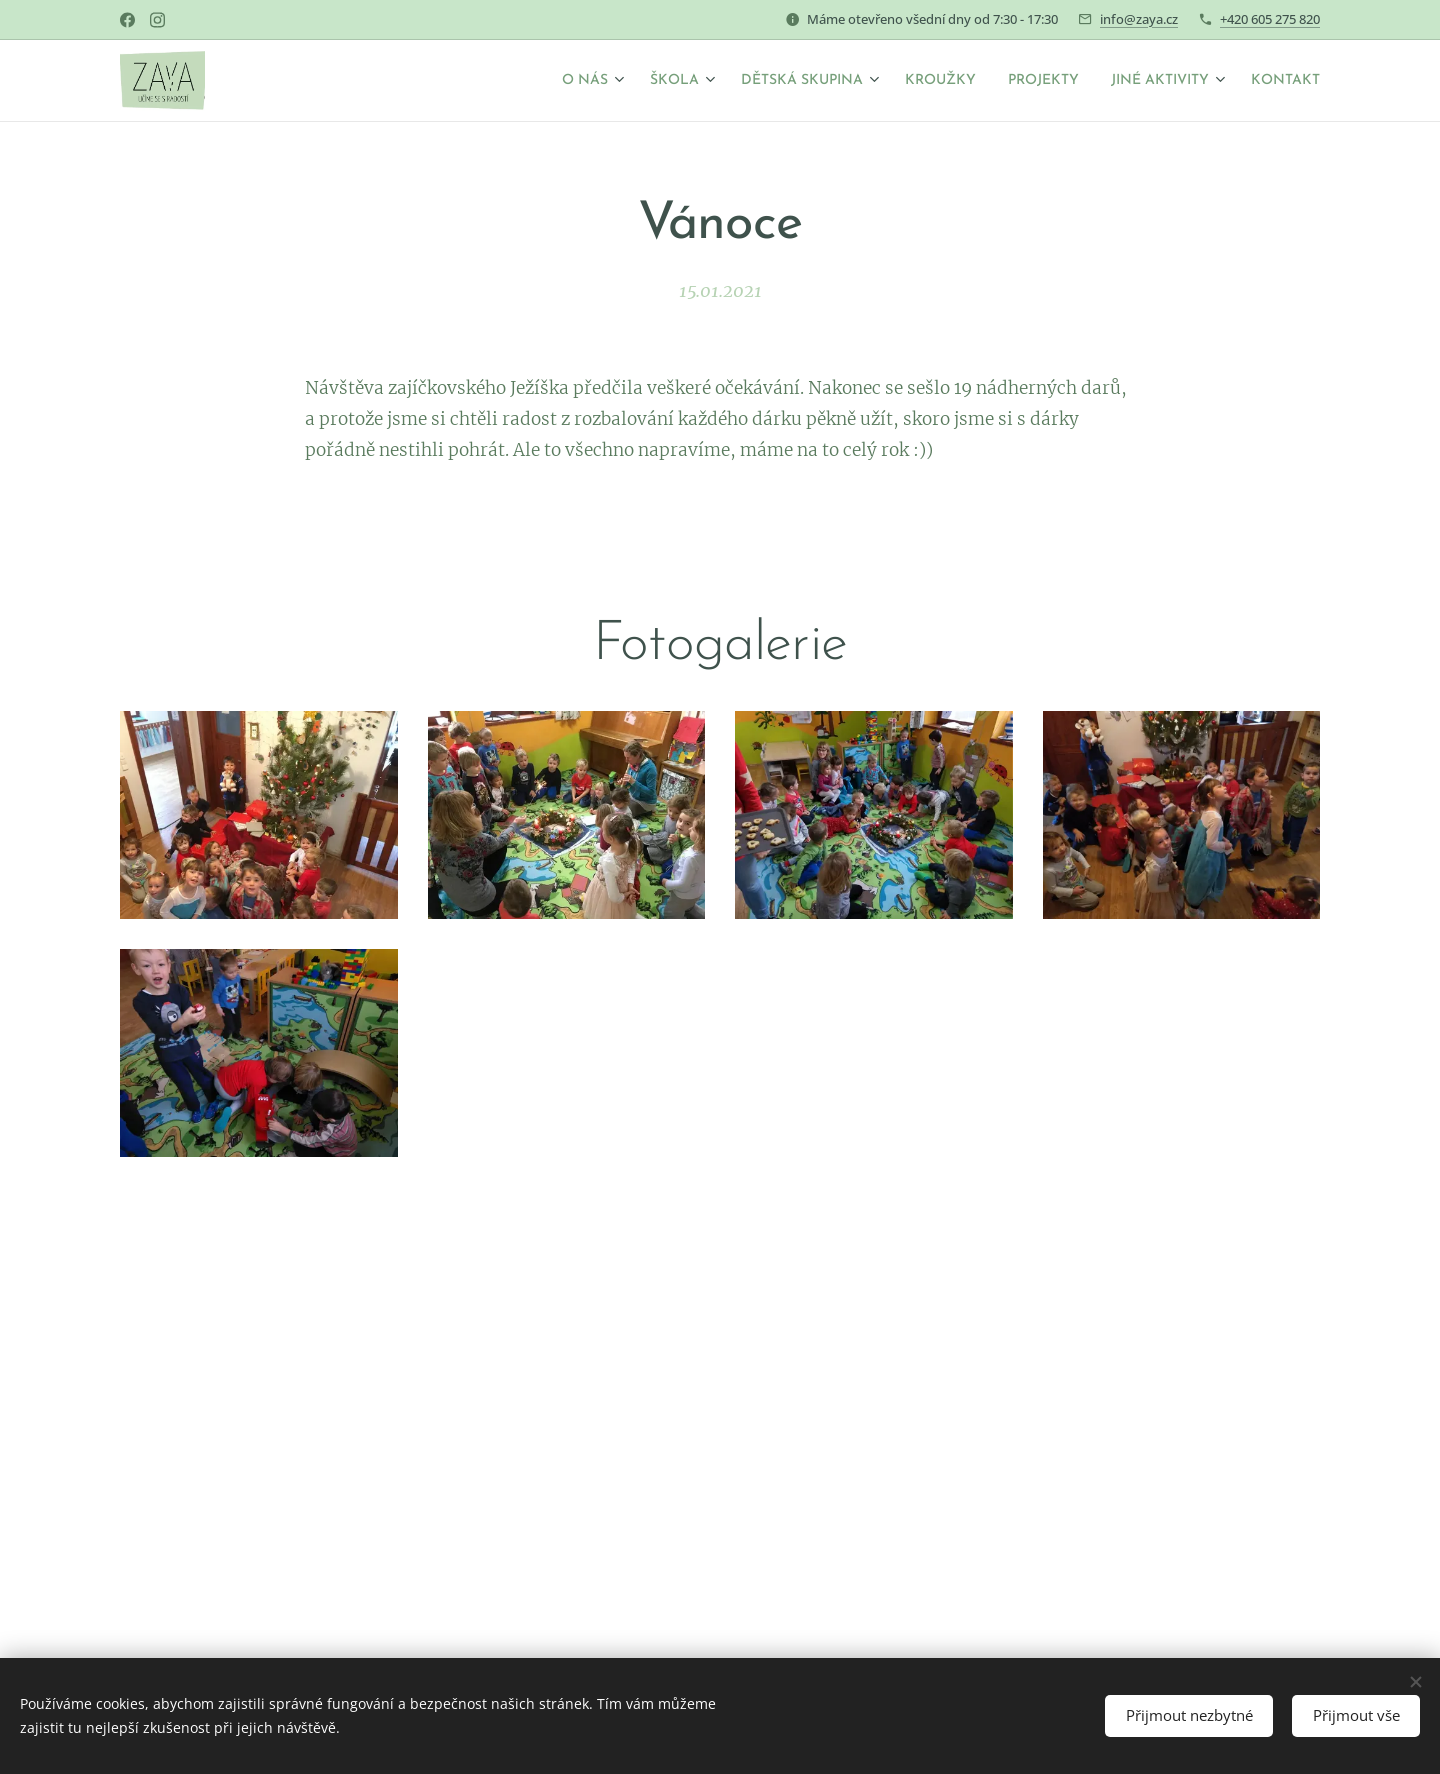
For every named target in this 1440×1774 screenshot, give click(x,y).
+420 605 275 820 (1270, 19)
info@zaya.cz (1139, 19)
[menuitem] (513, 81)
